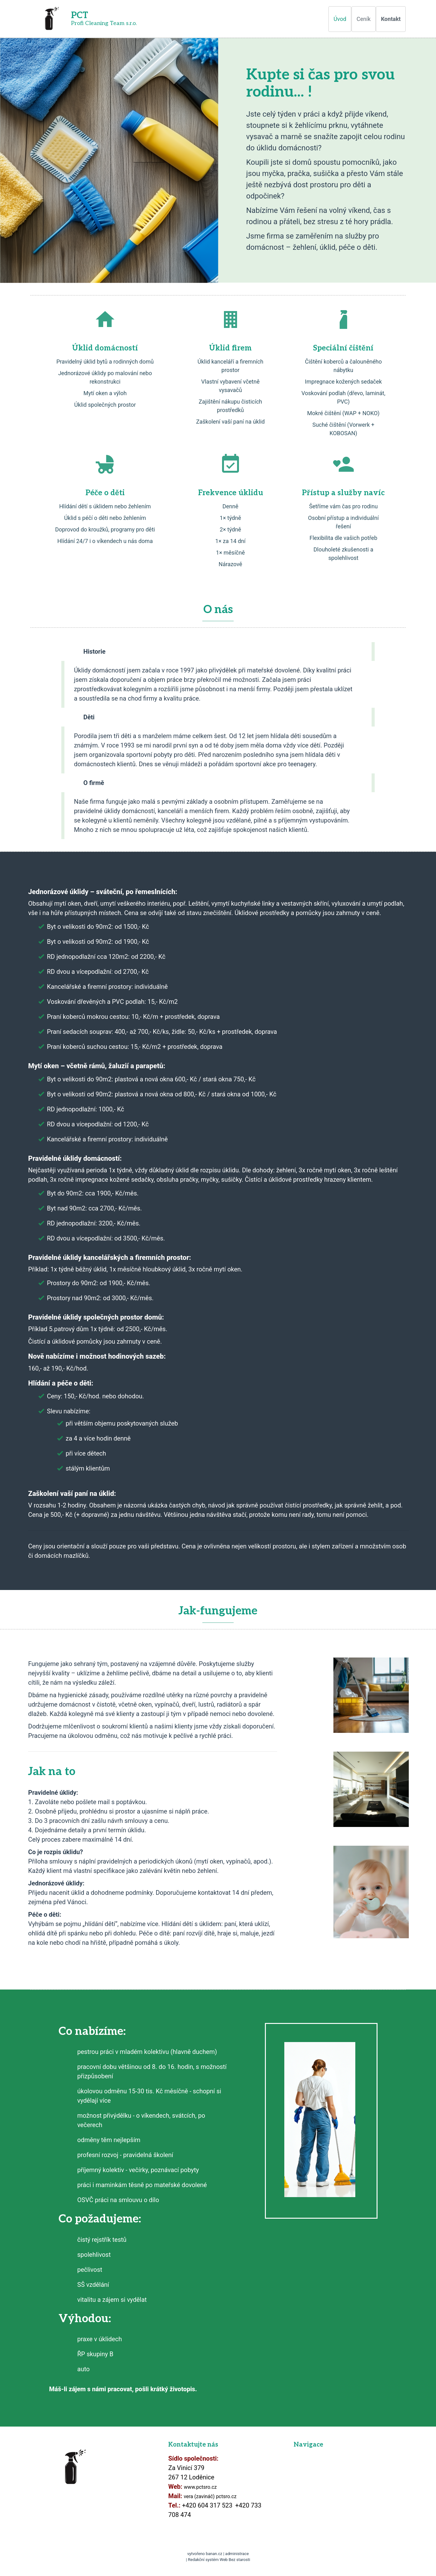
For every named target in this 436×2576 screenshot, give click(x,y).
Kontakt (391, 19)
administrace (237, 2553)
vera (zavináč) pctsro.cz (210, 2496)
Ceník (364, 19)
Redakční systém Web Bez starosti (219, 2559)
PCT (79, 15)
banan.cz (214, 2553)
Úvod (339, 19)
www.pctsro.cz (200, 2487)
